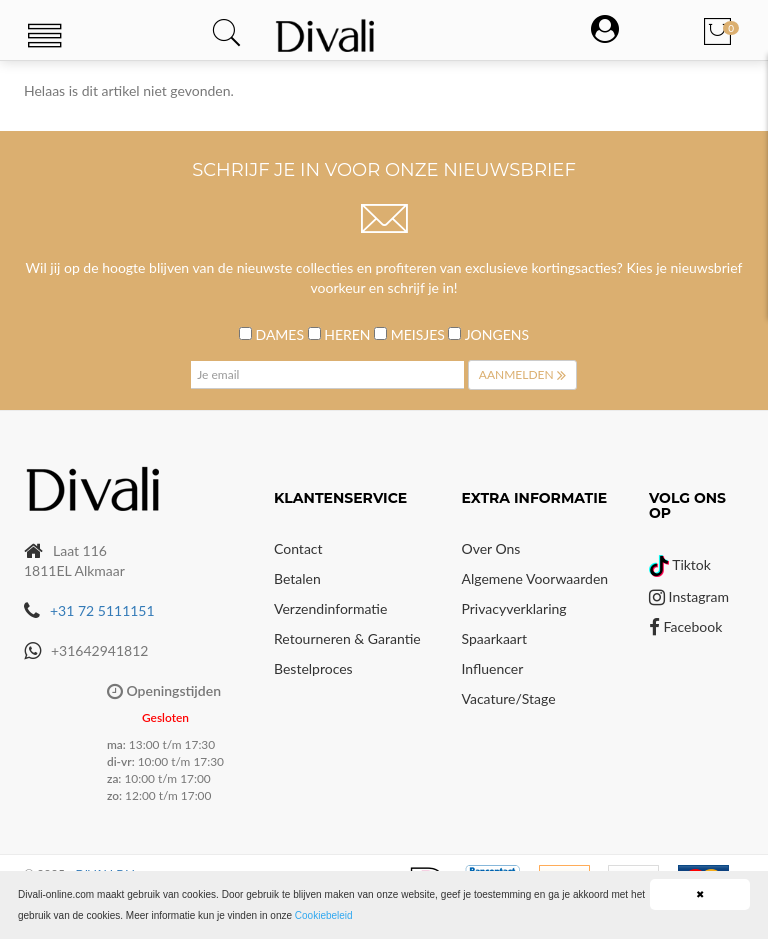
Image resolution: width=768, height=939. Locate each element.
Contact (298, 548)
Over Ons (491, 548)
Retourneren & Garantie (347, 638)
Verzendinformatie (330, 608)
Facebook (685, 626)
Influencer (493, 668)
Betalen (297, 578)
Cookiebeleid (324, 915)
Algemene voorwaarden (535, 578)
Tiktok (680, 564)
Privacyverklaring (514, 608)
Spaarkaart (494, 638)
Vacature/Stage (509, 698)
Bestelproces (313, 668)
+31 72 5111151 (102, 610)
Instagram (689, 596)
